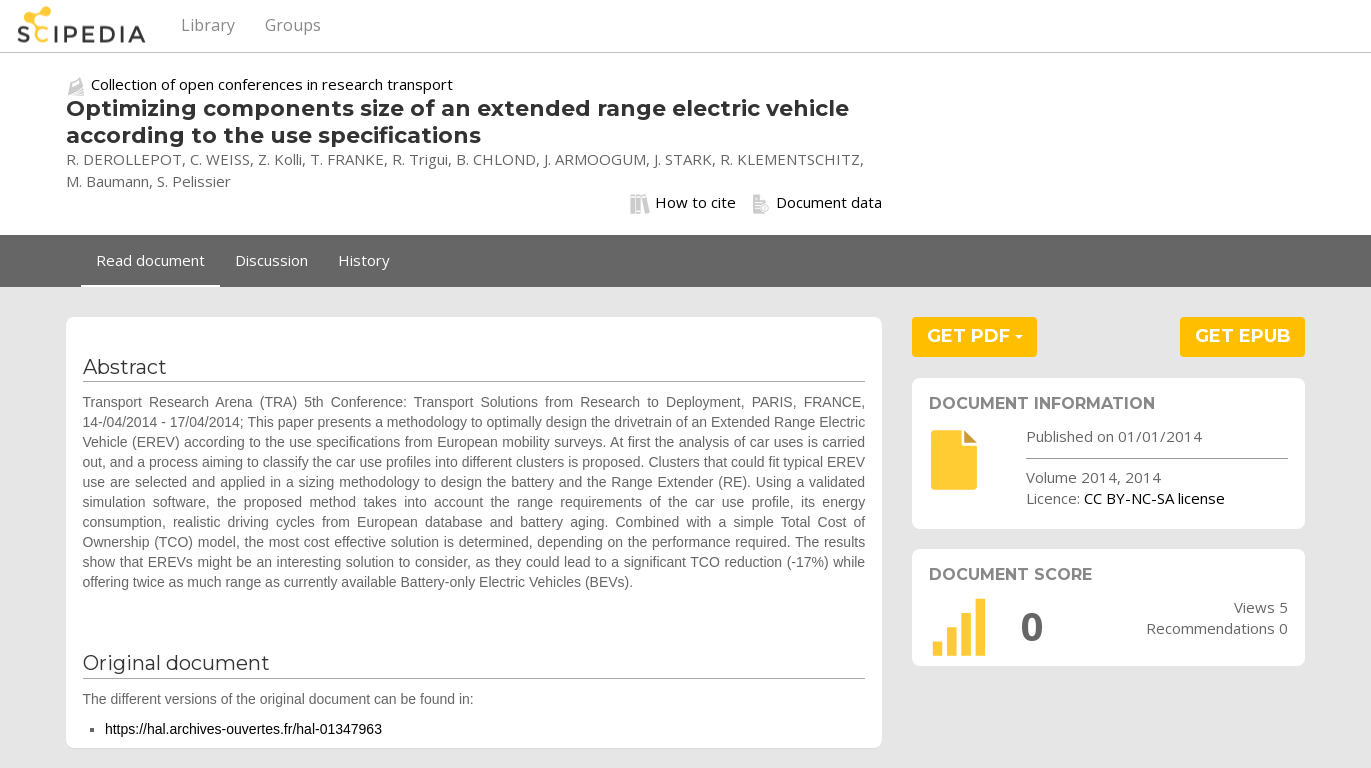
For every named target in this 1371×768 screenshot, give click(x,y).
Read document (150, 260)
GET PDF (975, 336)
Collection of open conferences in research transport (272, 84)
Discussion (271, 260)
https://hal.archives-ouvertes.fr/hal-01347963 (243, 729)
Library (208, 25)
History (364, 260)
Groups (293, 25)
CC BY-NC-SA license (1154, 498)
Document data (816, 203)
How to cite (683, 203)
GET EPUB (1243, 336)
